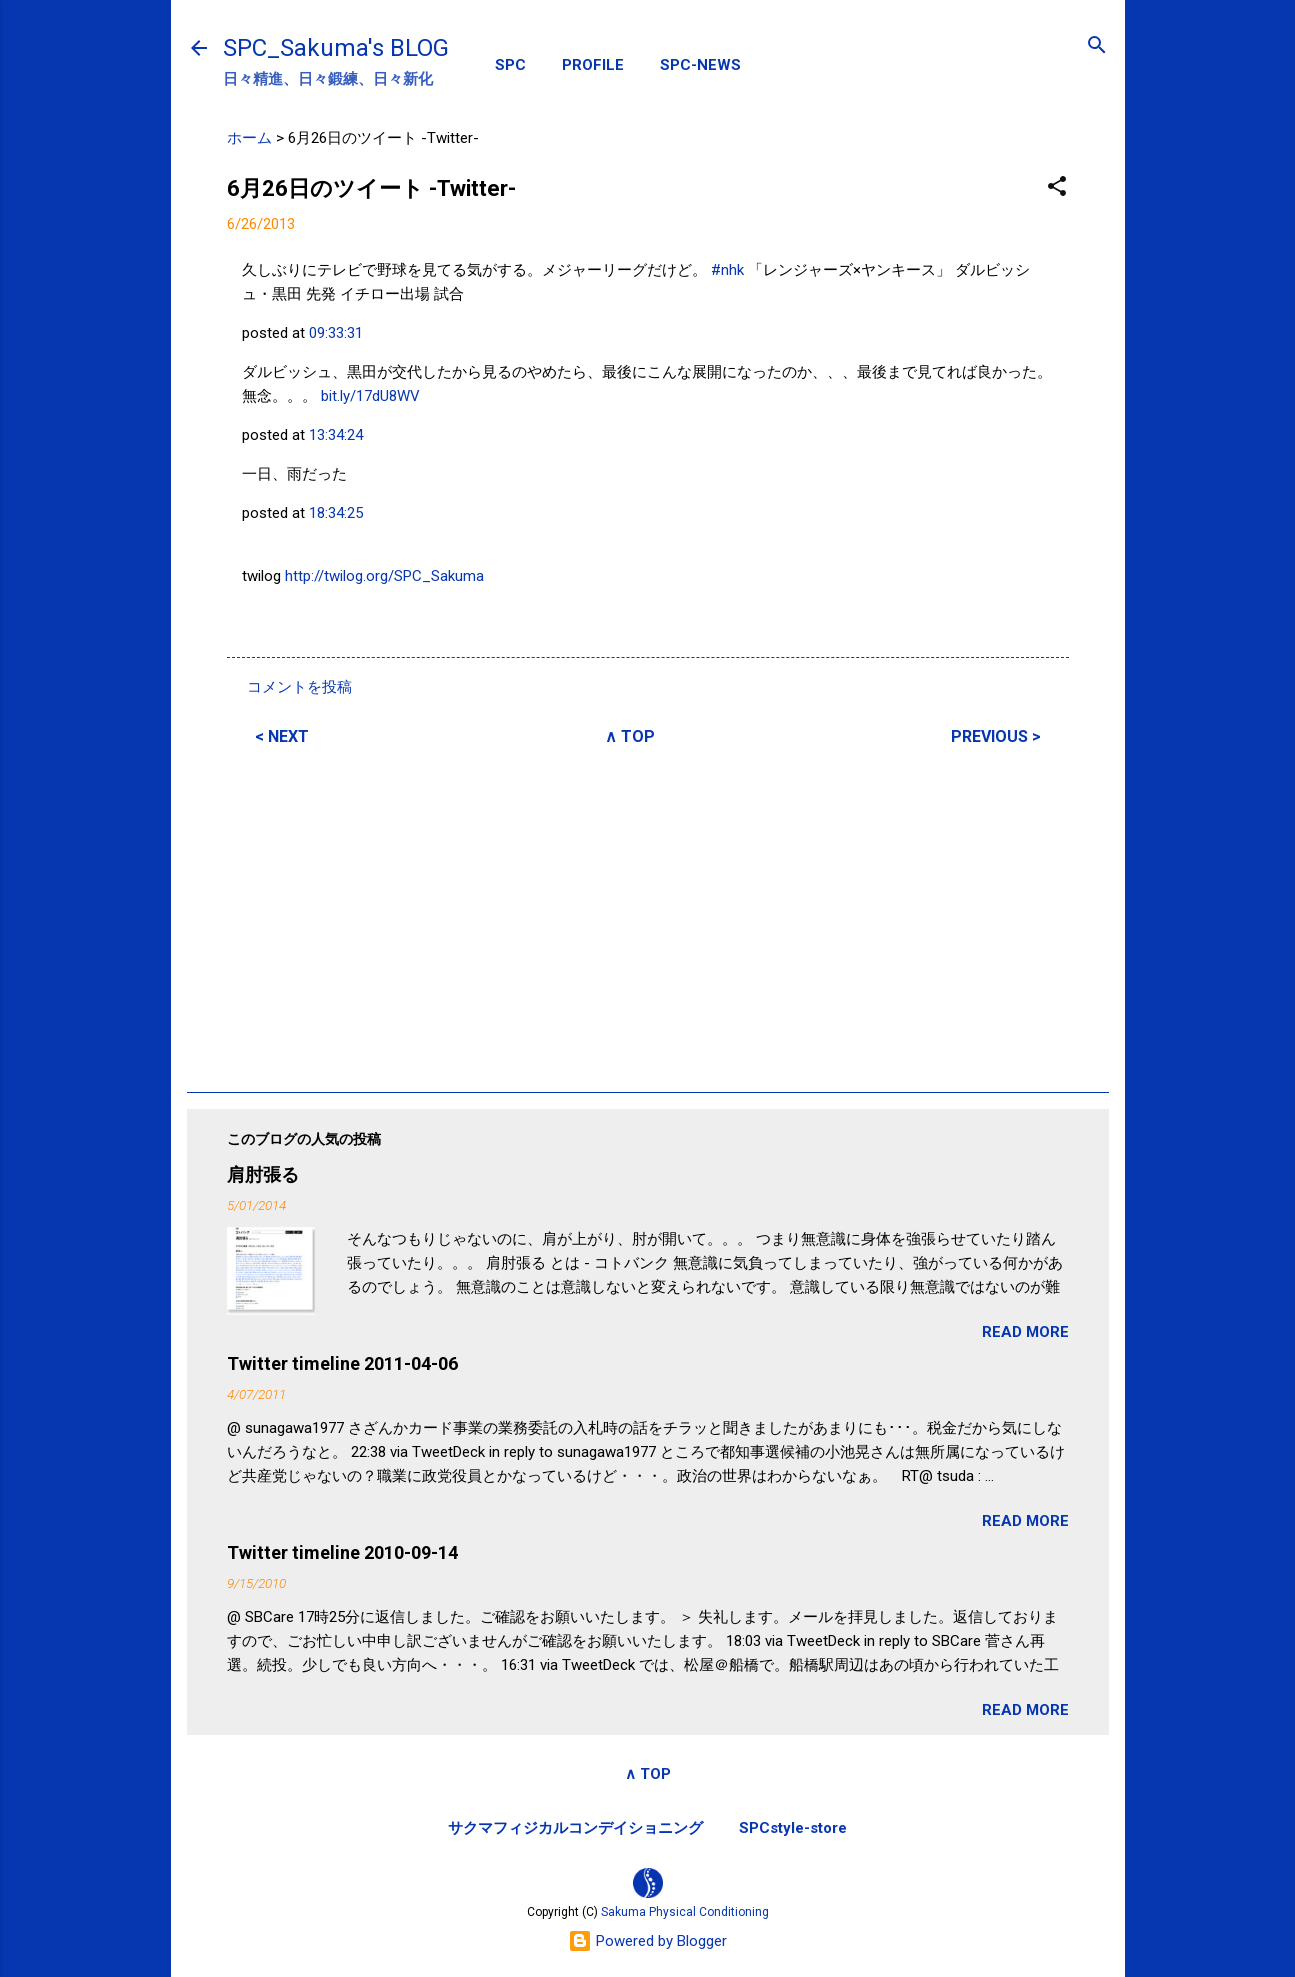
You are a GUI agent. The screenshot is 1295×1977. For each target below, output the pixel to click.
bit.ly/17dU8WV (370, 396)
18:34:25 (336, 513)
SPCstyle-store (793, 1828)
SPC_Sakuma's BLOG (336, 48)
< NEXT (282, 736)
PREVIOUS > (996, 736)
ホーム (249, 138)
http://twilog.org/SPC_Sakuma (384, 576)
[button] (1057, 187)
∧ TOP (630, 736)
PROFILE (593, 65)
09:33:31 (336, 333)
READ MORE (1025, 1332)
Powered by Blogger (647, 1941)
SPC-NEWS (700, 65)
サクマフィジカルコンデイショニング (575, 1828)
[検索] (1097, 46)
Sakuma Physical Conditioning (685, 1912)
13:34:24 (336, 435)
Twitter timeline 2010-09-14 (342, 1552)
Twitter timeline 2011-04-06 (342, 1363)
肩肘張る (263, 1174)
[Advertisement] (648, 916)
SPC (510, 65)
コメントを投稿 (299, 687)
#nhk (727, 270)
